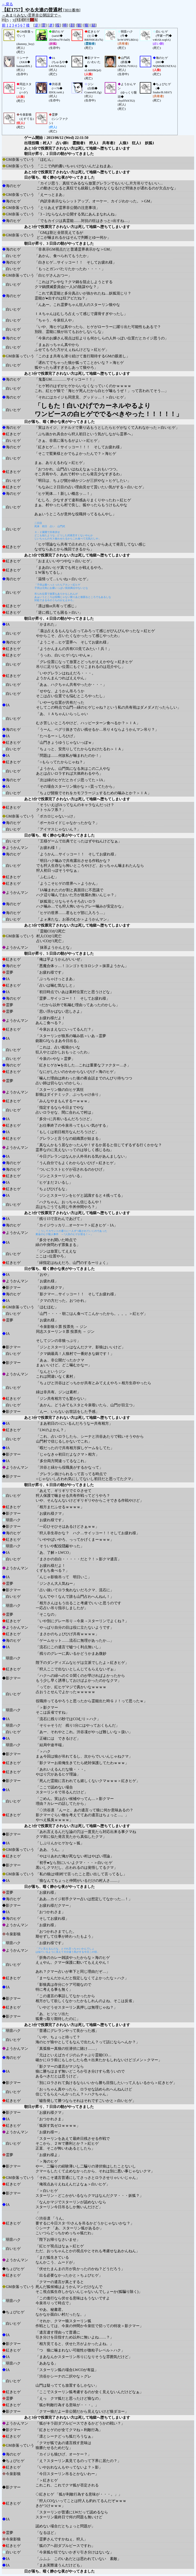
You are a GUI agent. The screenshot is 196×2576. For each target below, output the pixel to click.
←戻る (7, 4)
